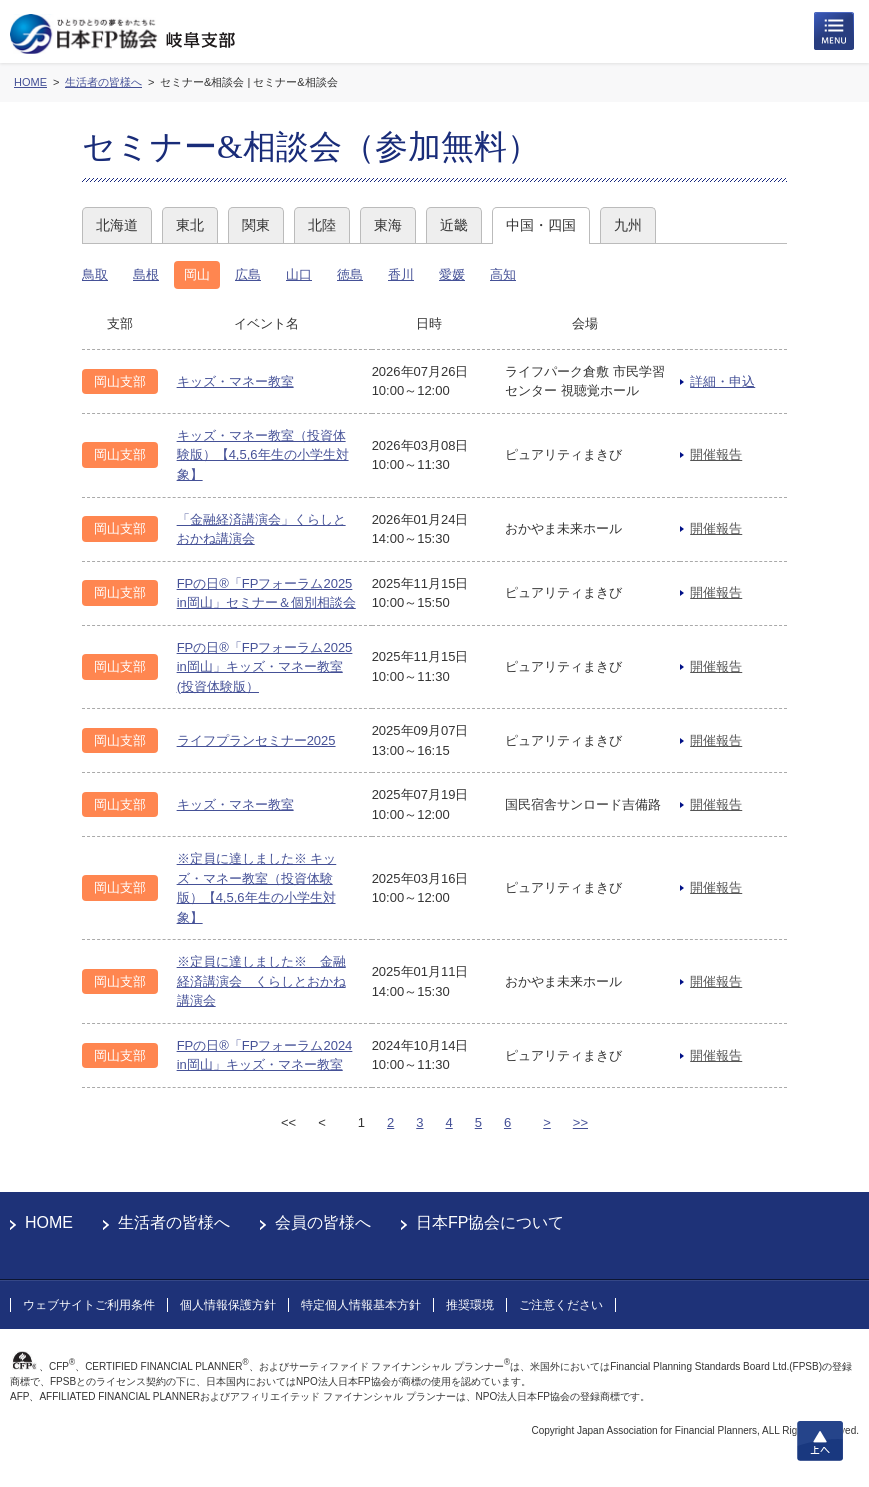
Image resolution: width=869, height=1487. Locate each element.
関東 (256, 225)
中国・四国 (541, 225)
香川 (401, 274)
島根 (146, 274)
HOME (49, 1222)
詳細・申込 (722, 381)
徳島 (350, 274)
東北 (190, 225)
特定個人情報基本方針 (361, 1305)
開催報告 (716, 454)
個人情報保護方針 (228, 1305)
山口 (299, 274)
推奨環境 (470, 1305)
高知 (503, 274)
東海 (388, 225)
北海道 (117, 225)
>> (580, 1122)
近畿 (454, 225)
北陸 (322, 225)
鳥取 (95, 274)
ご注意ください (561, 1305)
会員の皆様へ (323, 1222)
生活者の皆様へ (174, 1222)
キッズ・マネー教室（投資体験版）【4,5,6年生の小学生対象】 (263, 455)
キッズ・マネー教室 (235, 381)
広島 (248, 274)
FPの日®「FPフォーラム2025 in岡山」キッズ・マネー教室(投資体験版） (265, 667)
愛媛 (452, 274)
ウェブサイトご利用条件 (89, 1305)
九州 (628, 225)
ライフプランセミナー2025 (256, 740)
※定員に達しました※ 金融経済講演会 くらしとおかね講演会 (261, 981)
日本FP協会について (490, 1222)
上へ (820, 1441)
